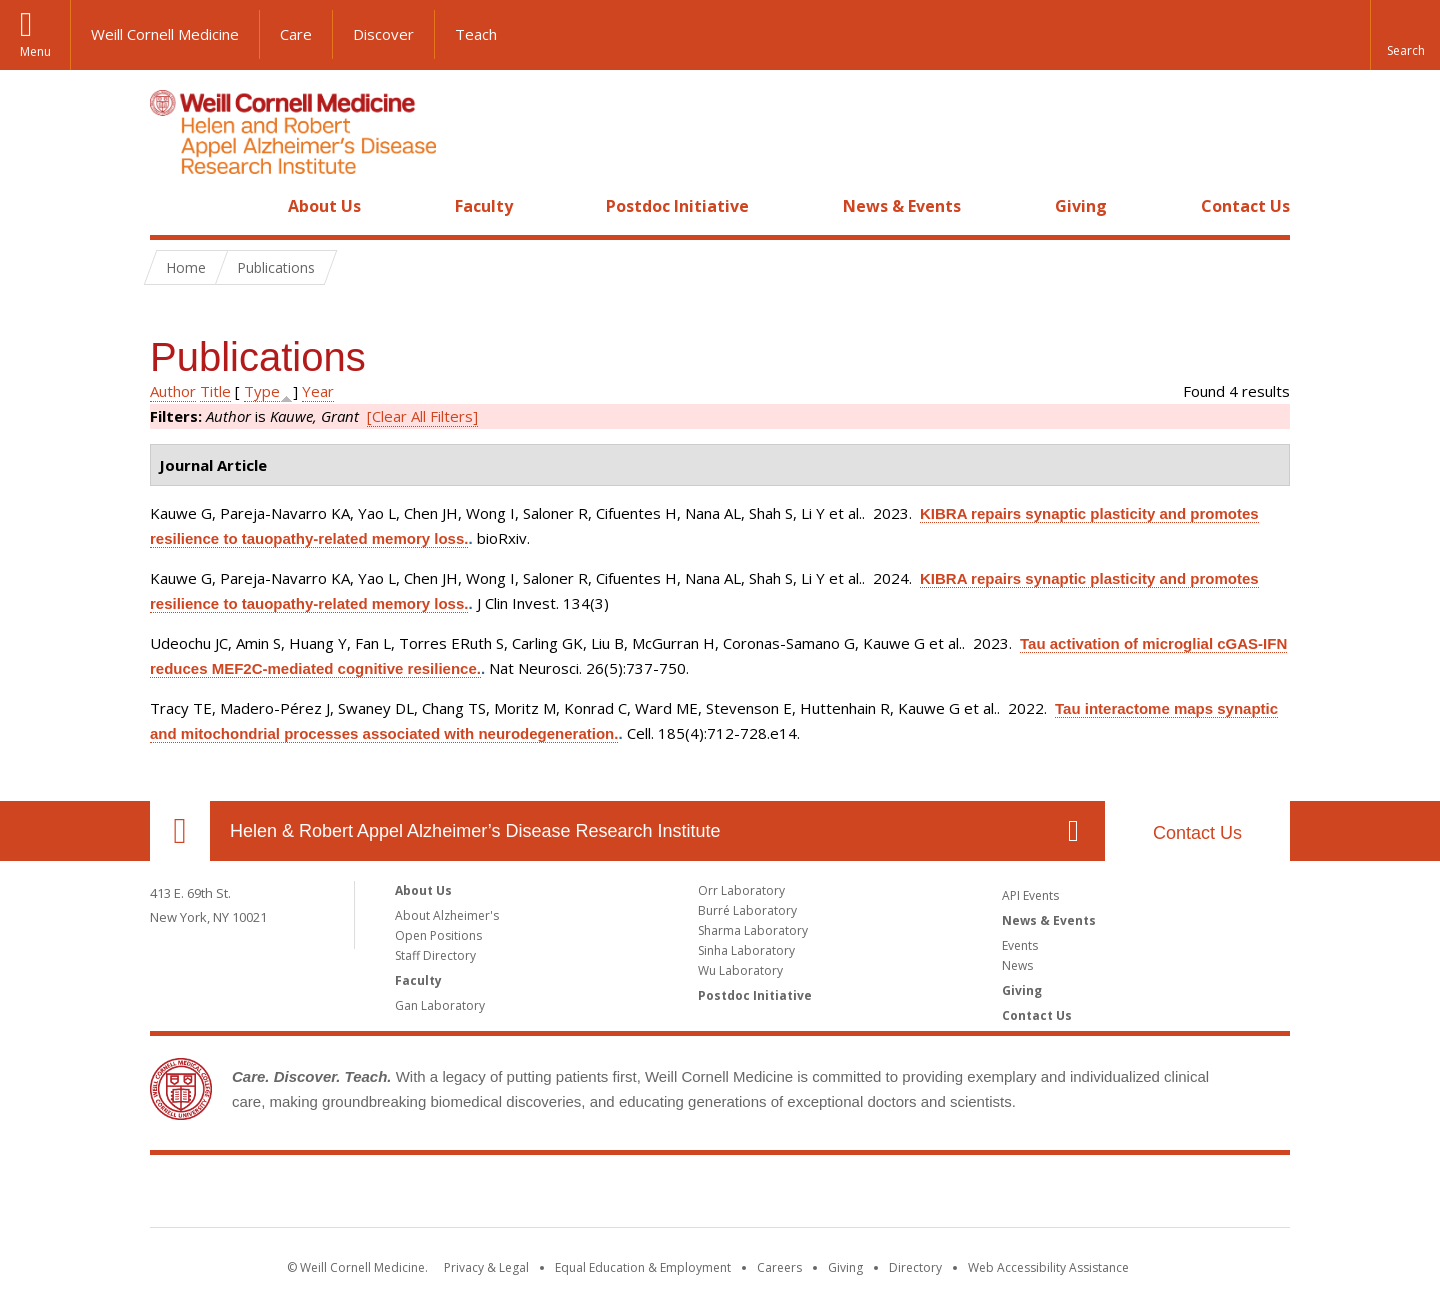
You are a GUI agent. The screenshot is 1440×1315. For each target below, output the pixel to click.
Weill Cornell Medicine (165, 34)
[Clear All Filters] (422, 416)
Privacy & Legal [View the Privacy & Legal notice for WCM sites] (486, 1267)
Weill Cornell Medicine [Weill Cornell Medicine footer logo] (720, 1195)
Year (318, 391)
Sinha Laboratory (746, 950)
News (1017, 965)
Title (215, 391)
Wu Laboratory (740, 970)
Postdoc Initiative (677, 206)
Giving (1081, 206)
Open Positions (438, 935)
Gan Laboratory (440, 1005)
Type (262, 391)
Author (173, 391)
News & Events (902, 206)
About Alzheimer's (447, 915)
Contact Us (1245, 206)
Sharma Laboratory (753, 930)
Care (296, 34)
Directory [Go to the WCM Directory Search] (915, 1267)
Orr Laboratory (741, 890)
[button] (1405, 35)
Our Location (180, 831)
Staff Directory (435, 955)
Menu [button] (35, 51)
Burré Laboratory (747, 910)
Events (1020, 945)
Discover (383, 34)
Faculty (484, 206)
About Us (324, 206)
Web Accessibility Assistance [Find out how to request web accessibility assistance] (1048, 1267)
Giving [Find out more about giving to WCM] (845, 1267)
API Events (1030, 895)
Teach (476, 34)
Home (172, 206)
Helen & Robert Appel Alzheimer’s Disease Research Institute (475, 831)
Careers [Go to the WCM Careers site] (779, 1267)
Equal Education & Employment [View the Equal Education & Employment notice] (643, 1267)
